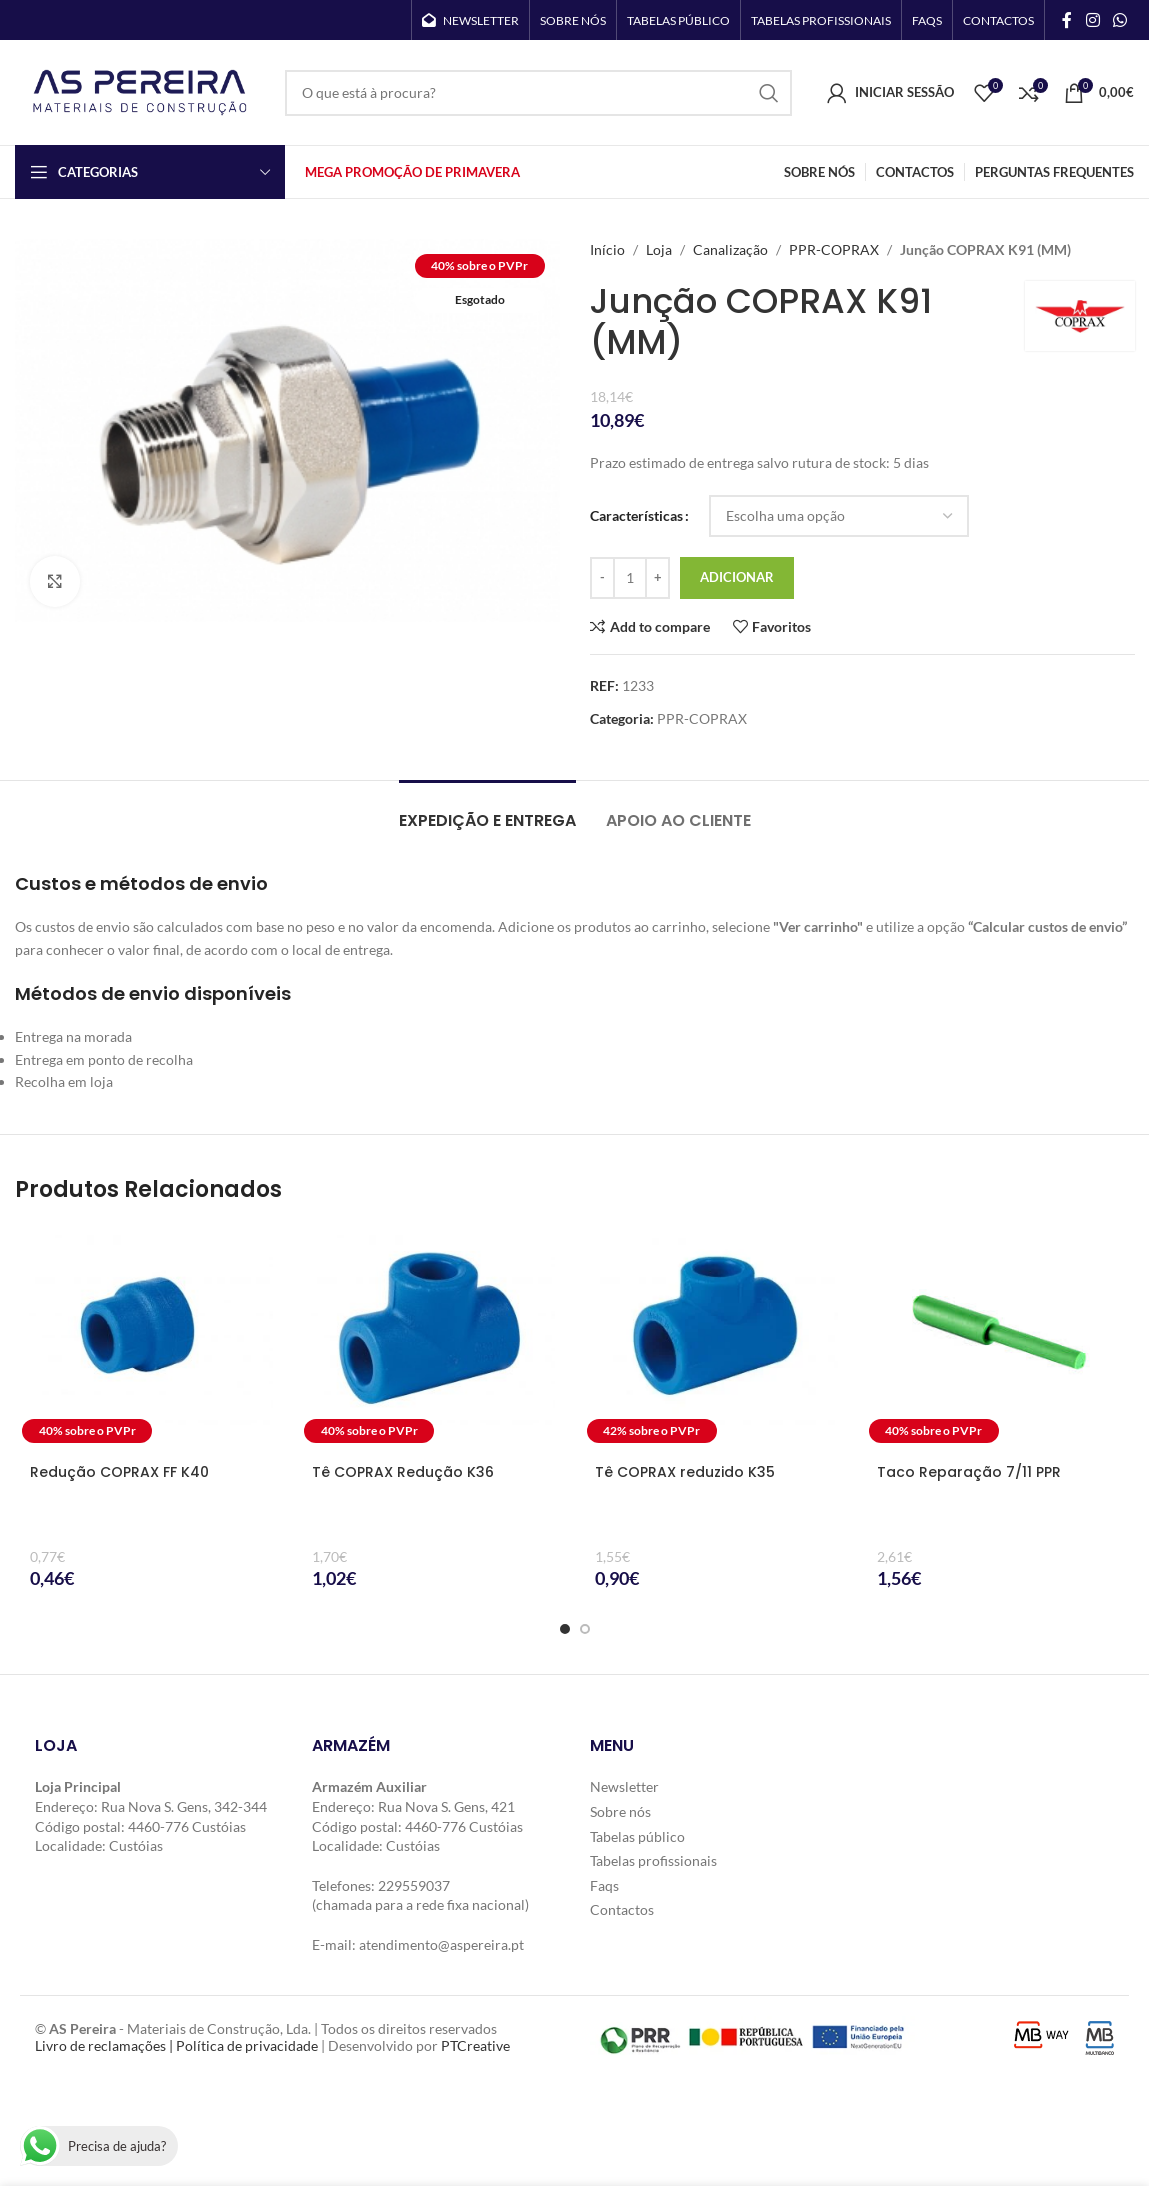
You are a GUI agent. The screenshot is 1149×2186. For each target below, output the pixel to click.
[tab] (487, 810)
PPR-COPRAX (834, 249)
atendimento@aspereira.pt (441, 1944)
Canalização (730, 249)
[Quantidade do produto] (630, 578)
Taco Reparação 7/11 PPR (969, 1472)
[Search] (538, 93)
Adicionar (737, 577)
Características (636, 515)
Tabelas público (637, 1836)
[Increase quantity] (657, 578)
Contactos (622, 1909)
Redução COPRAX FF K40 (119, 1472)
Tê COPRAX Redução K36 (403, 1472)
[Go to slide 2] (585, 1629)
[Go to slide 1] (565, 1629)
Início (607, 249)
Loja (659, 249)
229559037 (414, 1885)
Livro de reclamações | (105, 2045)
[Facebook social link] (1067, 20)
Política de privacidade (247, 2045)
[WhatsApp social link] (1120, 20)
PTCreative (475, 2045)
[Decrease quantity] (602, 578)
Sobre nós (620, 1811)
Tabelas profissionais (653, 1860)
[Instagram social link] (1092, 20)
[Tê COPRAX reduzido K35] (716, 1337)
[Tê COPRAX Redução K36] (433, 1337)
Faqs (604, 1885)
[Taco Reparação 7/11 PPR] (998, 1337)
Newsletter (624, 1786)
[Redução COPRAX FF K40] (151, 1337)
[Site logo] (140, 90)
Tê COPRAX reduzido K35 (685, 1472)
